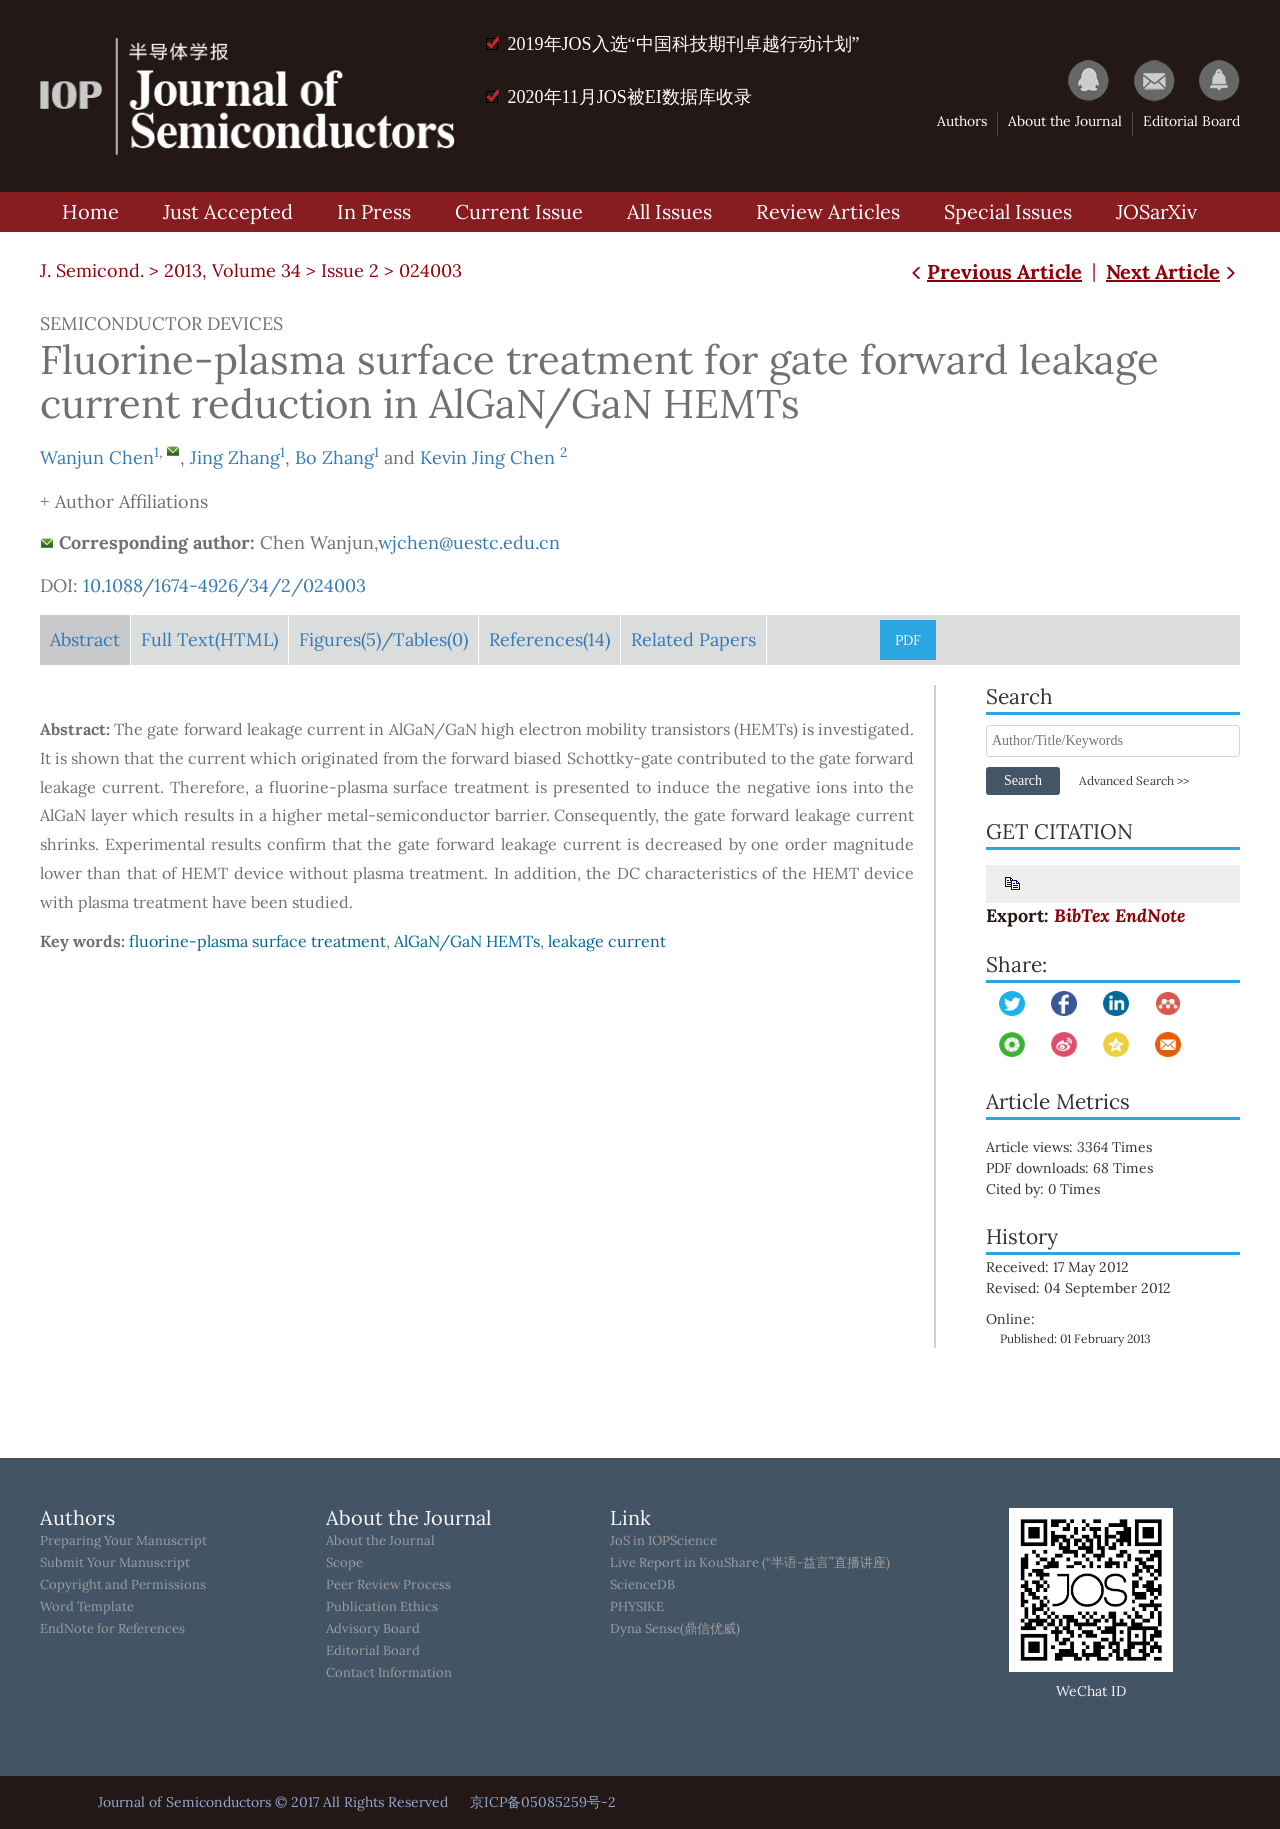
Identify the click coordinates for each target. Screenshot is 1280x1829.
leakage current (607, 941)
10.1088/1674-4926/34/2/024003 (224, 585)
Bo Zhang (334, 457)
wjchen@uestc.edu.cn (469, 542)
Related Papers (693, 639)
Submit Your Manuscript (115, 1563)
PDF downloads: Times (1083, 1168)
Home (90, 211)
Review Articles (828, 211)
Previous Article (994, 271)
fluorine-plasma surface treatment (257, 941)
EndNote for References (112, 1629)
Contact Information (389, 1673)
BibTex (1082, 915)
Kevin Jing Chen (490, 457)
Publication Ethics (382, 1607)
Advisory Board (373, 1629)
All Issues (669, 211)
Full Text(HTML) (209, 639)
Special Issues (1008, 211)
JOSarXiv (1156, 211)
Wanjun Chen (97, 457)
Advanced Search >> (1134, 780)
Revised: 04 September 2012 (1078, 1288)
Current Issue (519, 211)
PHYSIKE (637, 1607)
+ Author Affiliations (124, 501)
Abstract (85, 639)
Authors (962, 121)
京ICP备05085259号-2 (543, 1802)
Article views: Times (1083, 1147)
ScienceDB (642, 1585)
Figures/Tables (383, 639)
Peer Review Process (388, 1585)
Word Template (87, 1607)
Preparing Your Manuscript (123, 1541)
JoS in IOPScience (663, 1541)
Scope (344, 1563)
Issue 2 (350, 270)
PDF (908, 640)
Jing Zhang (235, 457)
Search (1023, 780)
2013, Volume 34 (232, 270)
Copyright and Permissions (123, 1585)
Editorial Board (1191, 121)
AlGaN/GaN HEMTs (467, 941)
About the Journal (1065, 121)
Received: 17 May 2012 (1057, 1267)
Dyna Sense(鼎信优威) (675, 1629)
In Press (374, 211)
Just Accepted (228, 211)
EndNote (1150, 915)
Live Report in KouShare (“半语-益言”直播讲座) (750, 1563)
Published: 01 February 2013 (1075, 1338)
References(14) (549, 639)
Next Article (1173, 271)
